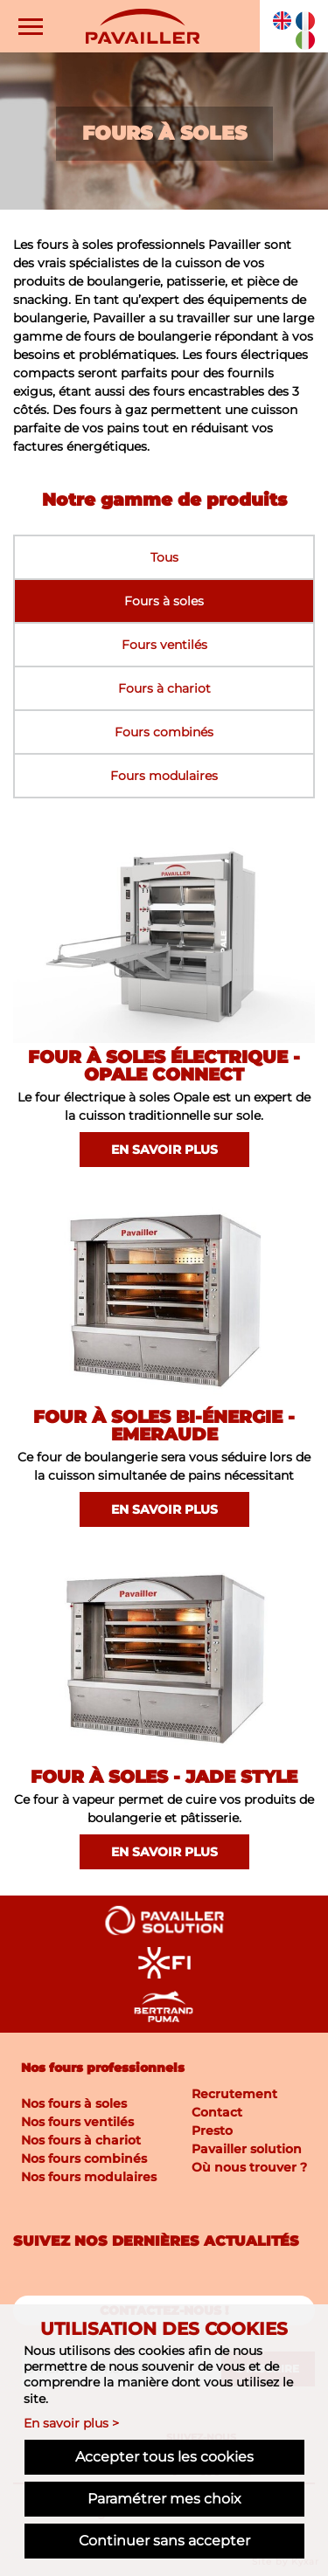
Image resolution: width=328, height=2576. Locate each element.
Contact (217, 2112)
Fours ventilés (164, 645)
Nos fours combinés (84, 2158)
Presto (212, 2130)
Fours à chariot (164, 688)
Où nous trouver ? (249, 2167)
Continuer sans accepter (164, 2540)
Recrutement (234, 2094)
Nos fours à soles (74, 2103)
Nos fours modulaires (89, 2177)
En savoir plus (164, 1149)
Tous (164, 557)
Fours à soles (164, 601)
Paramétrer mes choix (164, 2498)
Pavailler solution (247, 2149)
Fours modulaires (164, 776)
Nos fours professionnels (103, 2067)
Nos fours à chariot (81, 2140)
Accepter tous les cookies (164, 2456)
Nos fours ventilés (77, 2122)
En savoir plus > (71, 2423)
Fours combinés (164, 732)
